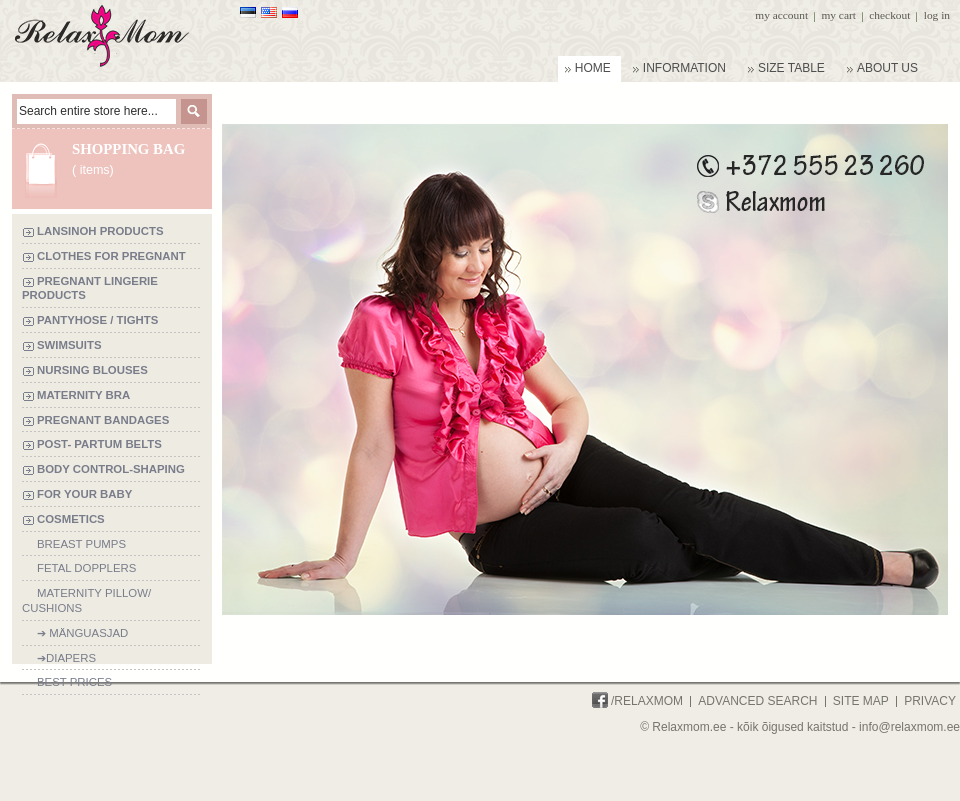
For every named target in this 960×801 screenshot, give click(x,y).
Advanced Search (757, 701)
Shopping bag (128, 149)
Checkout (889, 15)
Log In (937, 15)
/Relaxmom (637, 701)
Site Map (861, 701)
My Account (781, 15)
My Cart (838, 15)
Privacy (930, 701)
